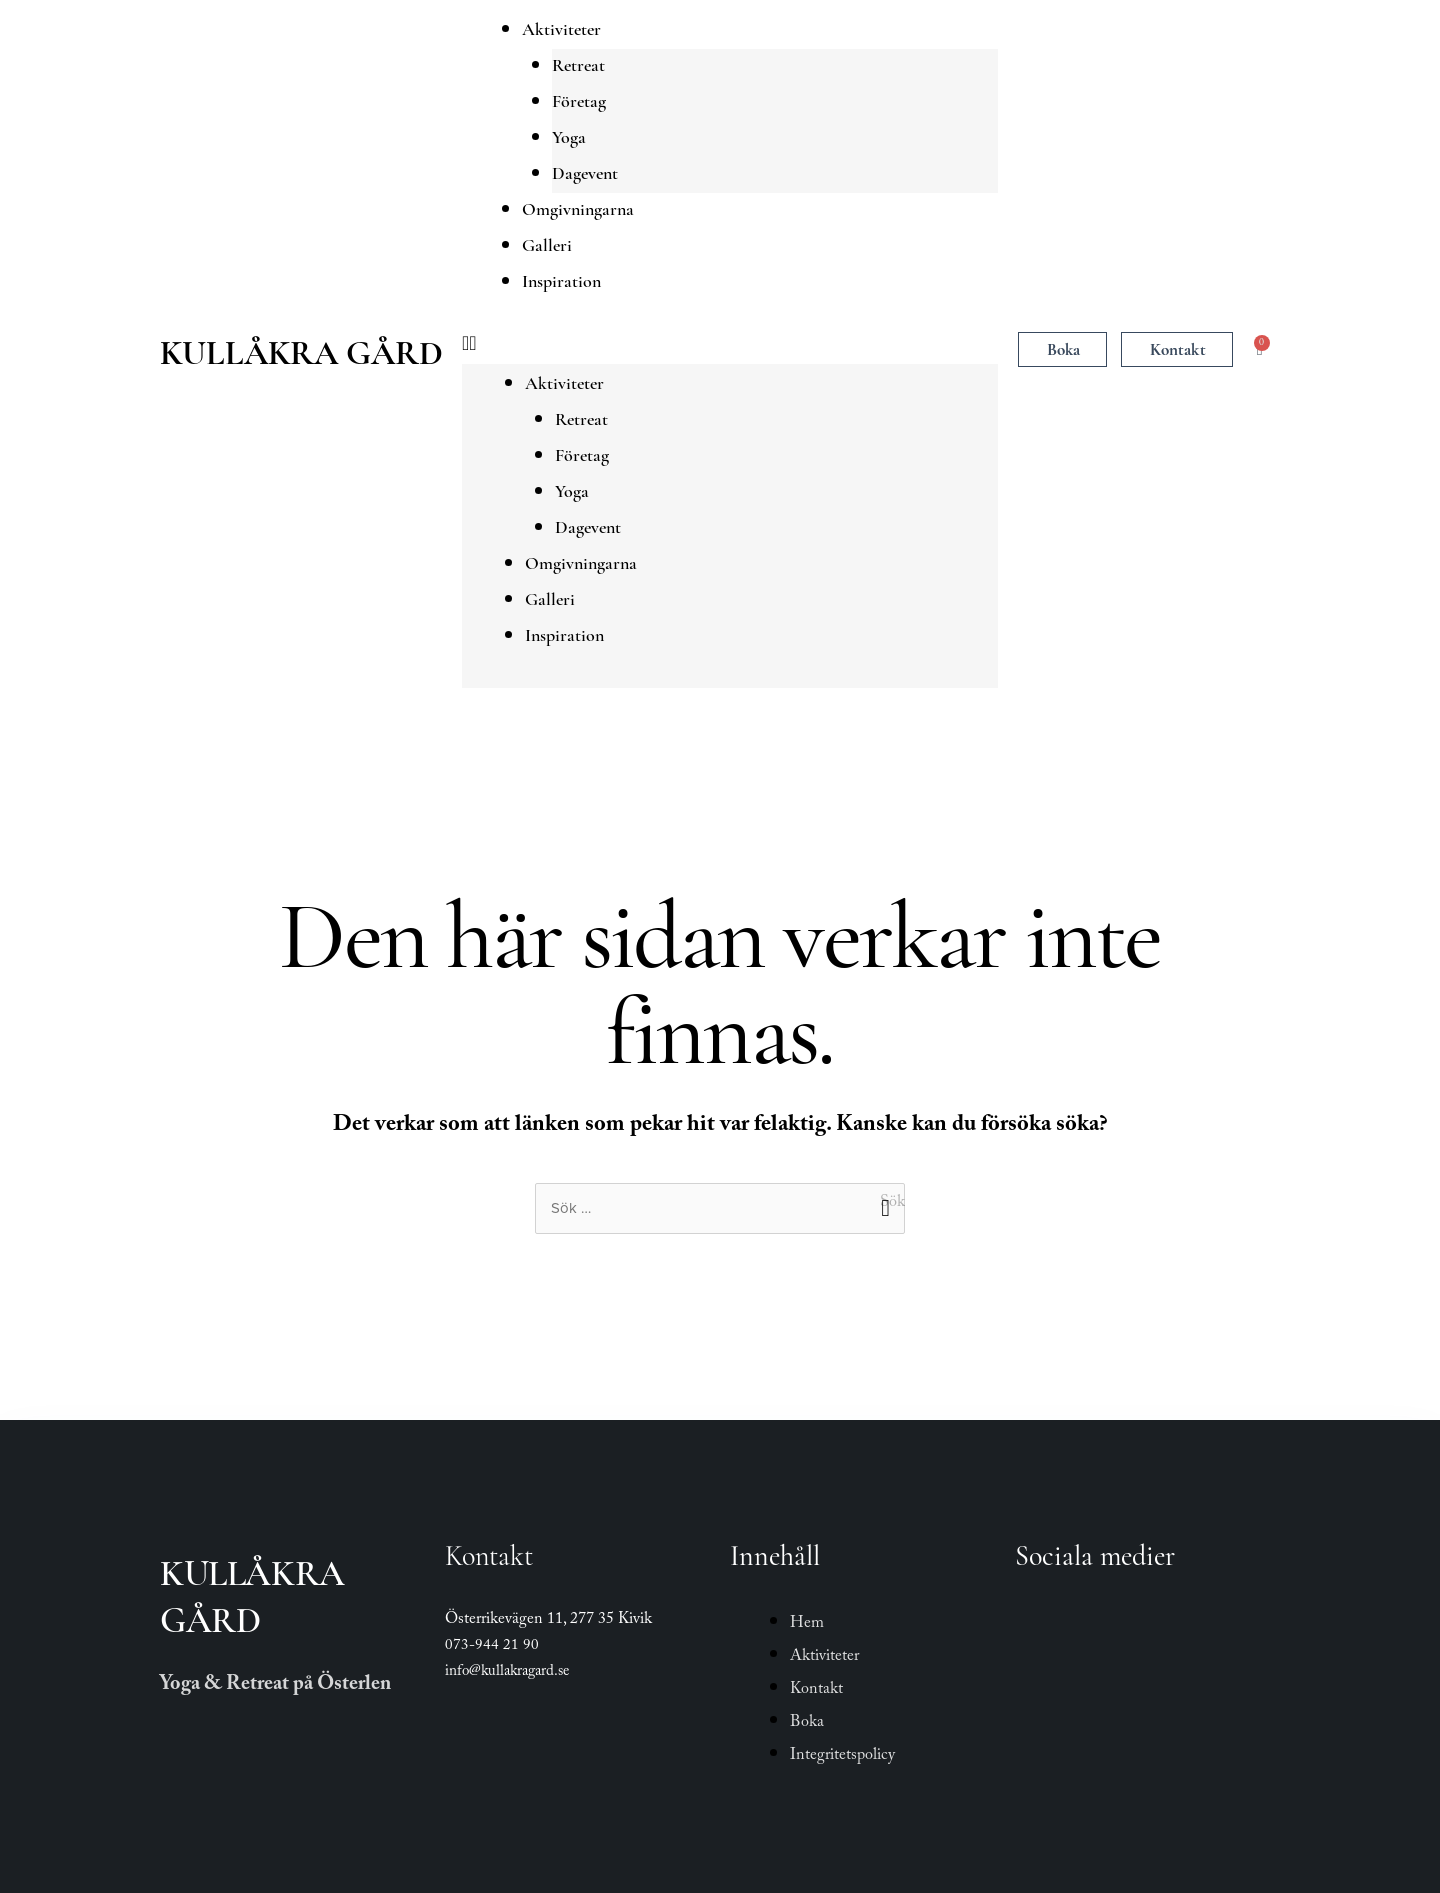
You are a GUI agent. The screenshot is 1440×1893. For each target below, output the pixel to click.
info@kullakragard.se (507, 1673)
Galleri (547, 245)
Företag (579, 101)
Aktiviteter (561, 29)
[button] (730, 347)
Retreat (578, 65)
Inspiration (561, 281)
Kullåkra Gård (301, 353)
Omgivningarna (578, 209)
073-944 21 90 (492, 1647)
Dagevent (585, 173)
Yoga (569, 137)
